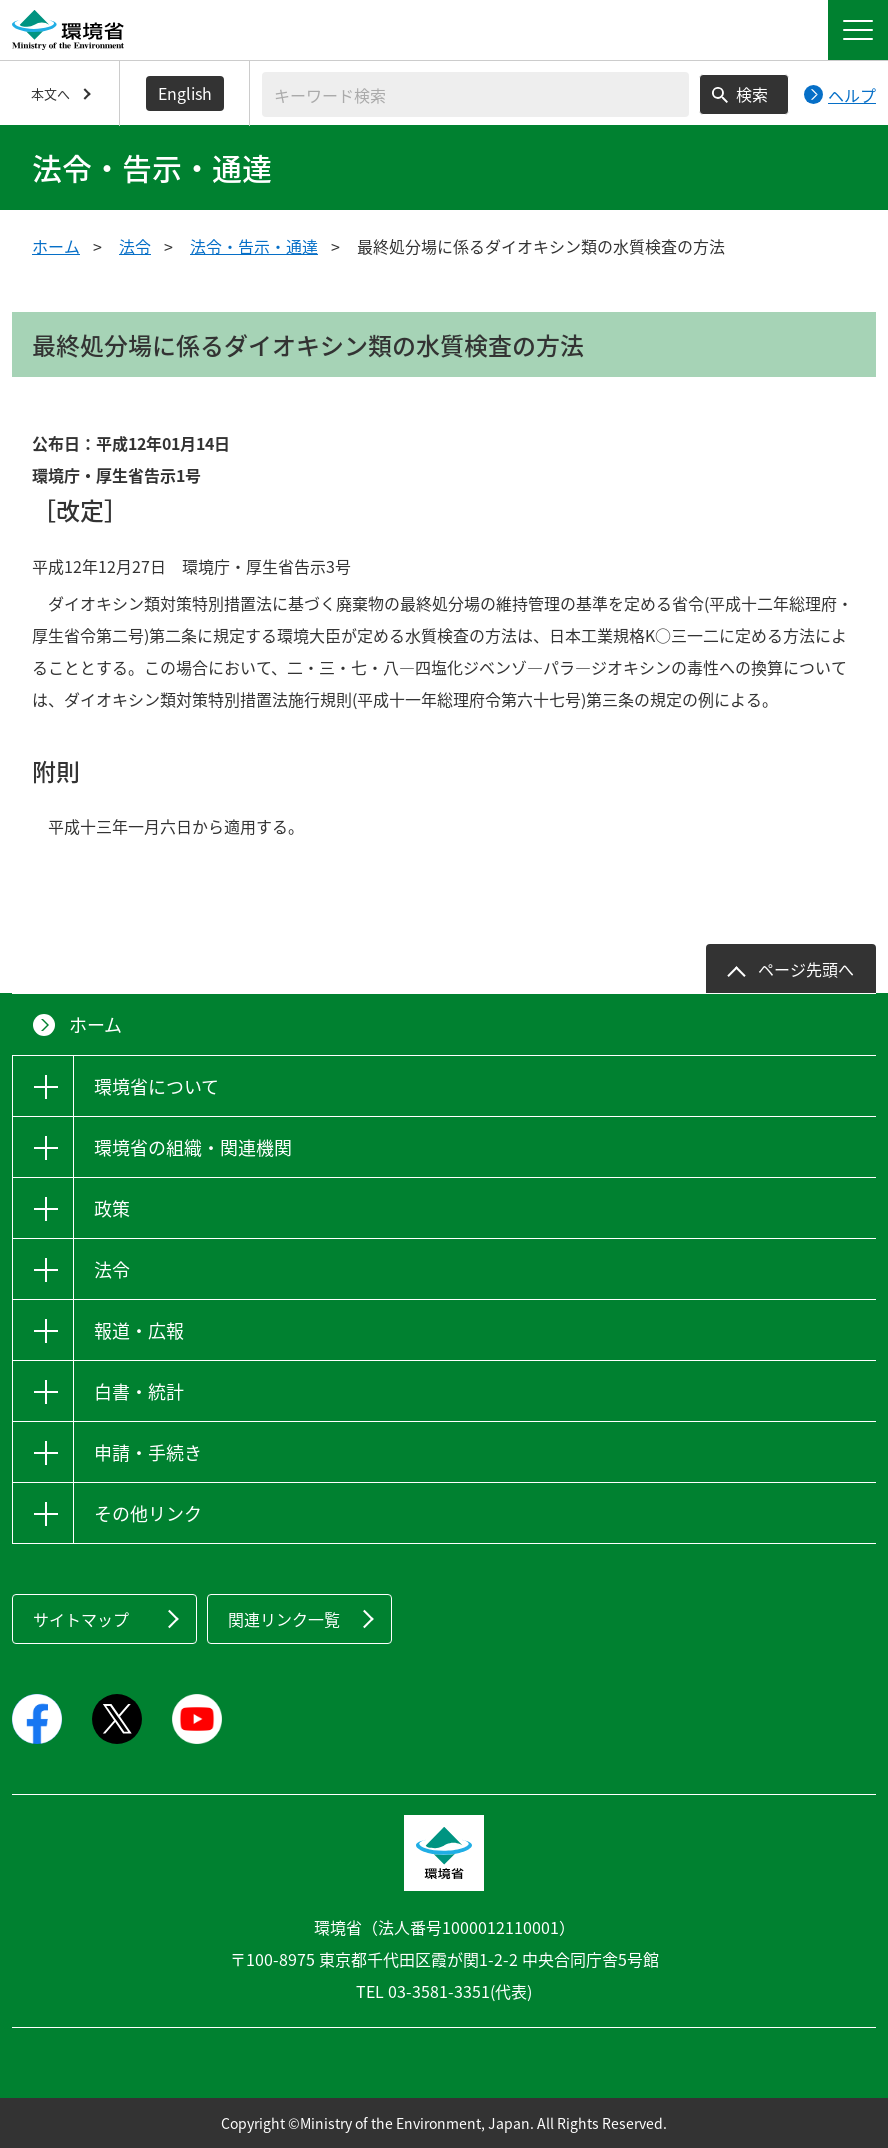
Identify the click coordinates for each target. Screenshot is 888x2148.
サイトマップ (81, 1619)
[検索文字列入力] (475, 94)
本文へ (50, 93)
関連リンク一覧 (284, 1619)
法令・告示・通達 (254, 246)
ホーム (56, 246)
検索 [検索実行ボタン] (752, 94)
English (185, 93)
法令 (135, 246)
